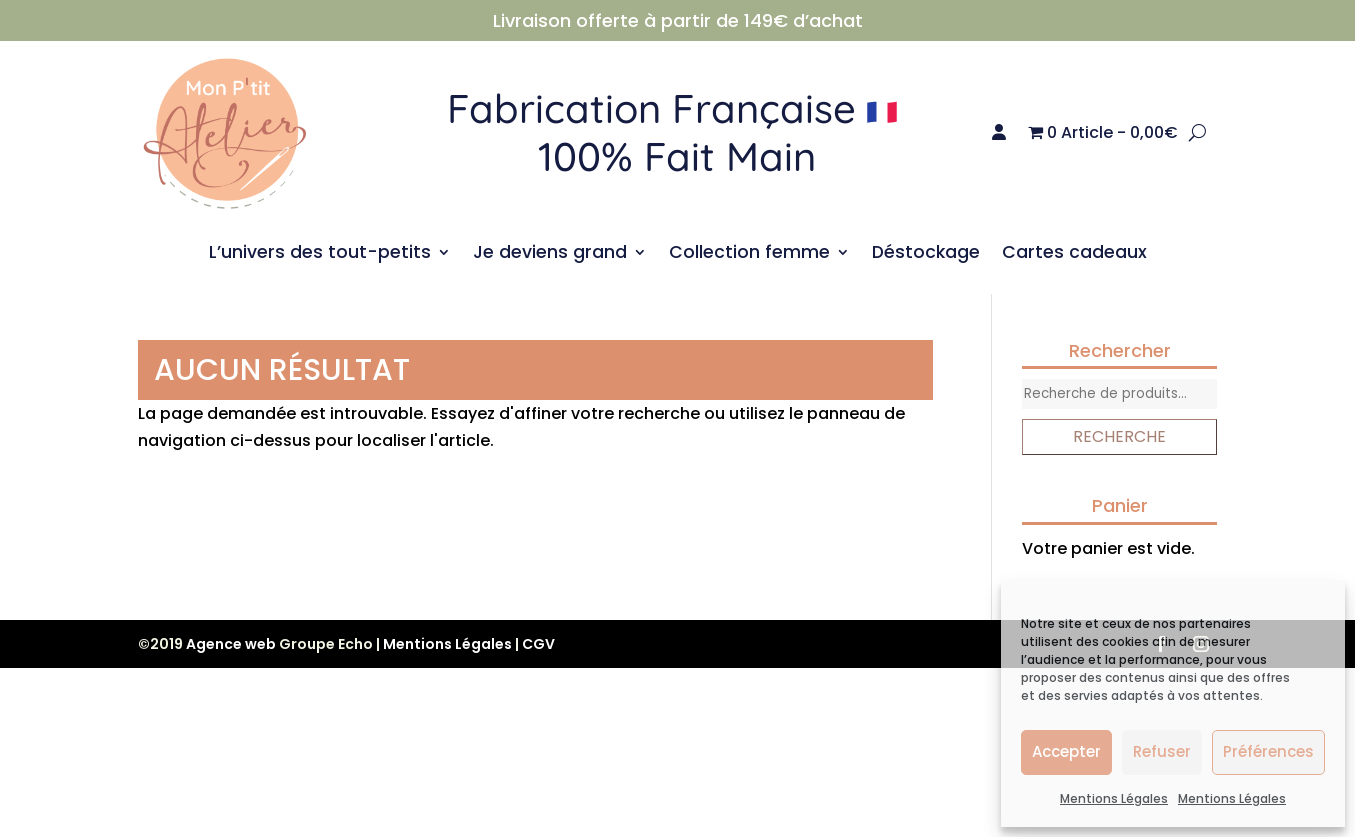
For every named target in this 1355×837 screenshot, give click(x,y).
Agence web (231, 644)
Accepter (1066, 751)
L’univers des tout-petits (320, 254)
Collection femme (749, 254)
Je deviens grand (550, 254)
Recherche (1119, 436)
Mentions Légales (1114, 798)
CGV (538, 644)
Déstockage (926, 254)
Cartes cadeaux (1074, 254)
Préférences (1268, 751)
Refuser (1162, 751)
